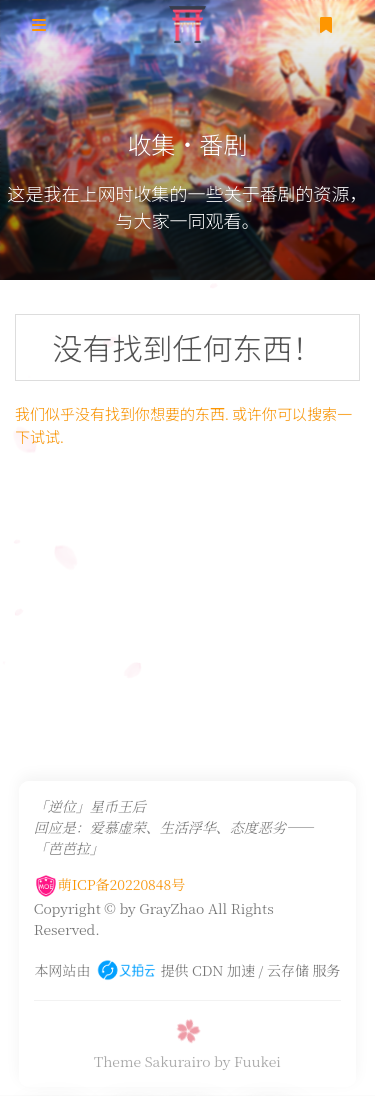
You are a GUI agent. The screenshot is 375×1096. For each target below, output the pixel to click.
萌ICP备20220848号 (109, 1074)
